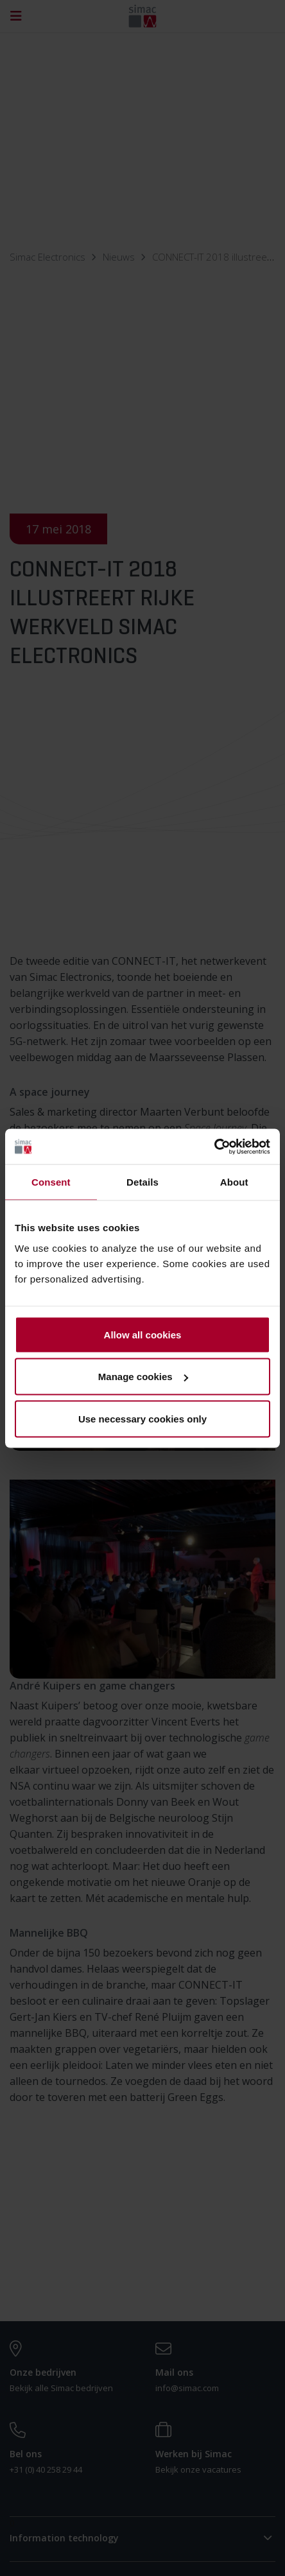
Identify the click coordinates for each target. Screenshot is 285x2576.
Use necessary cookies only (142, 1418)
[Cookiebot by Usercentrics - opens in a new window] (214, 1146)
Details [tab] (142, 1182)
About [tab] (234, 1182)
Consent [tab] (51, 1182)
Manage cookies (143, 1376)
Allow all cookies (143, 1334)
